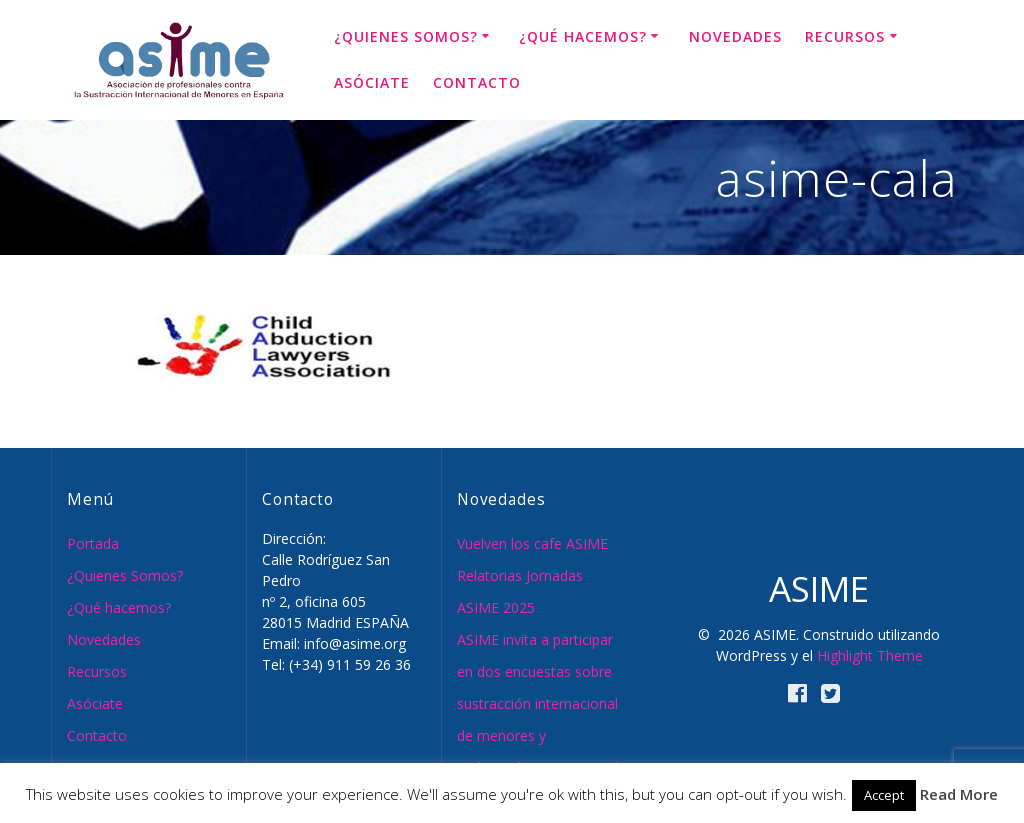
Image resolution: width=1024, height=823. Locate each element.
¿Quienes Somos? (406, 36)
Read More (959, 794)
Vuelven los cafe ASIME (532, 543)
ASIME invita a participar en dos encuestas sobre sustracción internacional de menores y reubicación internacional (537, 703)
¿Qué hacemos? (583, 36)
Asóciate (372, 82)
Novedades (735, 36)
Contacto (477, 82)
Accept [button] (884, 795)
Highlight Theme (870, 655)
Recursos (845, 36)
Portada (93, 543)
